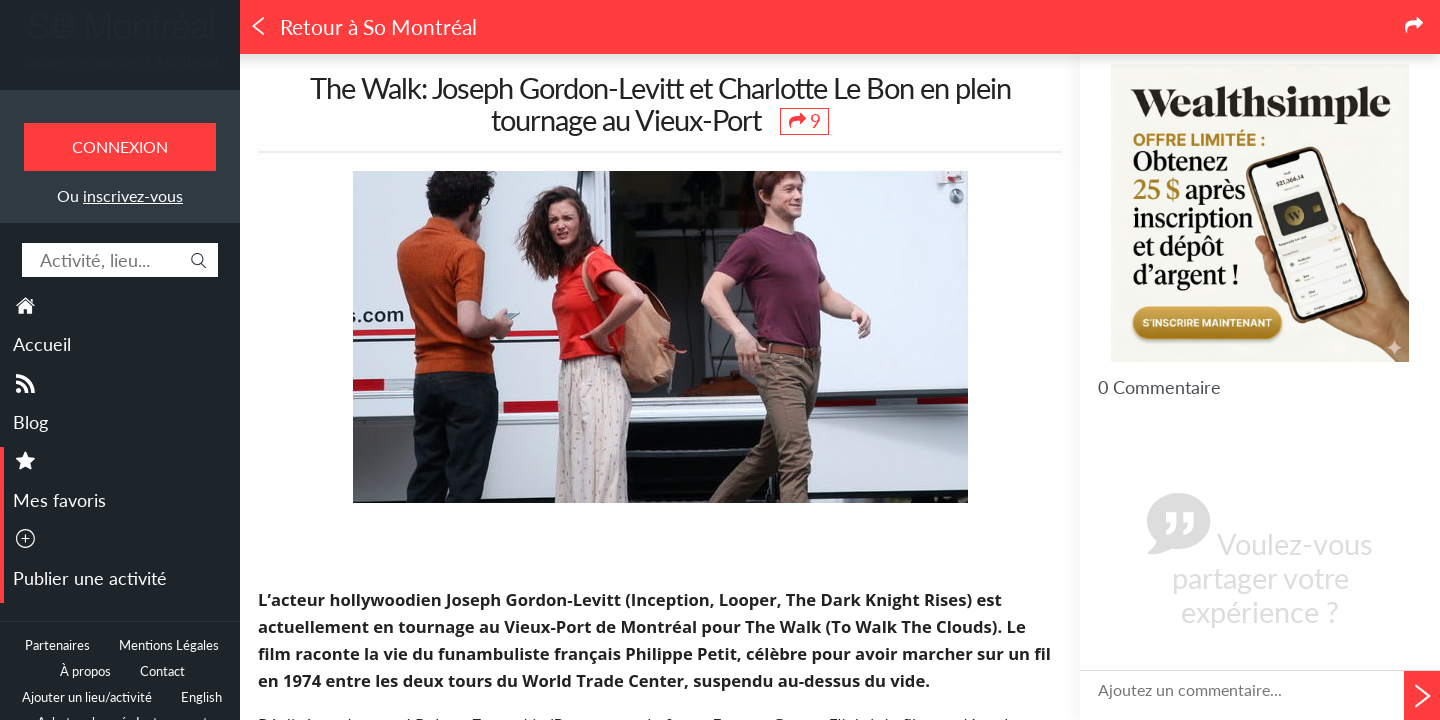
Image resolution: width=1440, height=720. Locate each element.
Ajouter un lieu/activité (87, 697)
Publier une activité (90, 578)
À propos (85, 671)
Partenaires (57, 645)
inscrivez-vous (133, 195)
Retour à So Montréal (363, 27)
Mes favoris (59, 500)
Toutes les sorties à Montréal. (120, 61)
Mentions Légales (169, 645)
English (201, 697)
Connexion (120, 146)
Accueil (42, 344)
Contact (162, 671)
